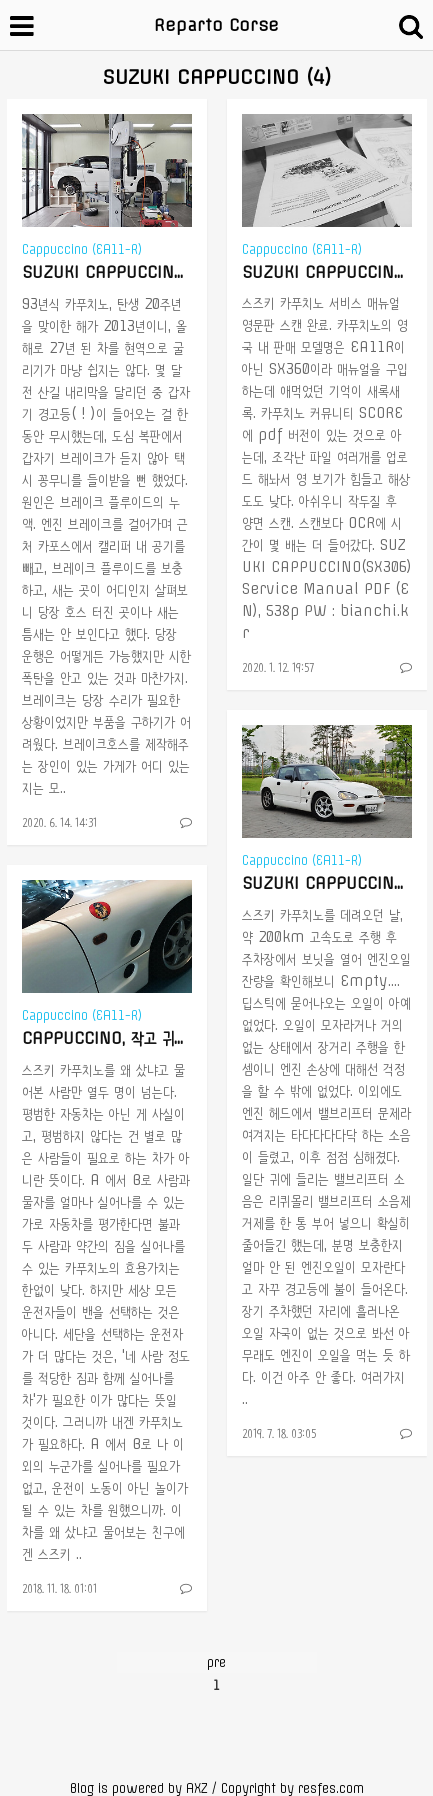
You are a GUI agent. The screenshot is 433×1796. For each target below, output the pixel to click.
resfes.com (331, 1788)
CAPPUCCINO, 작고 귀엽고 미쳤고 (131, 1038)
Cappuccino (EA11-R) (82, 249)
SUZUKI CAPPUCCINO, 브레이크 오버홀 (153, 272)
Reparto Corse (216, 25)
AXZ (197, 1788)
